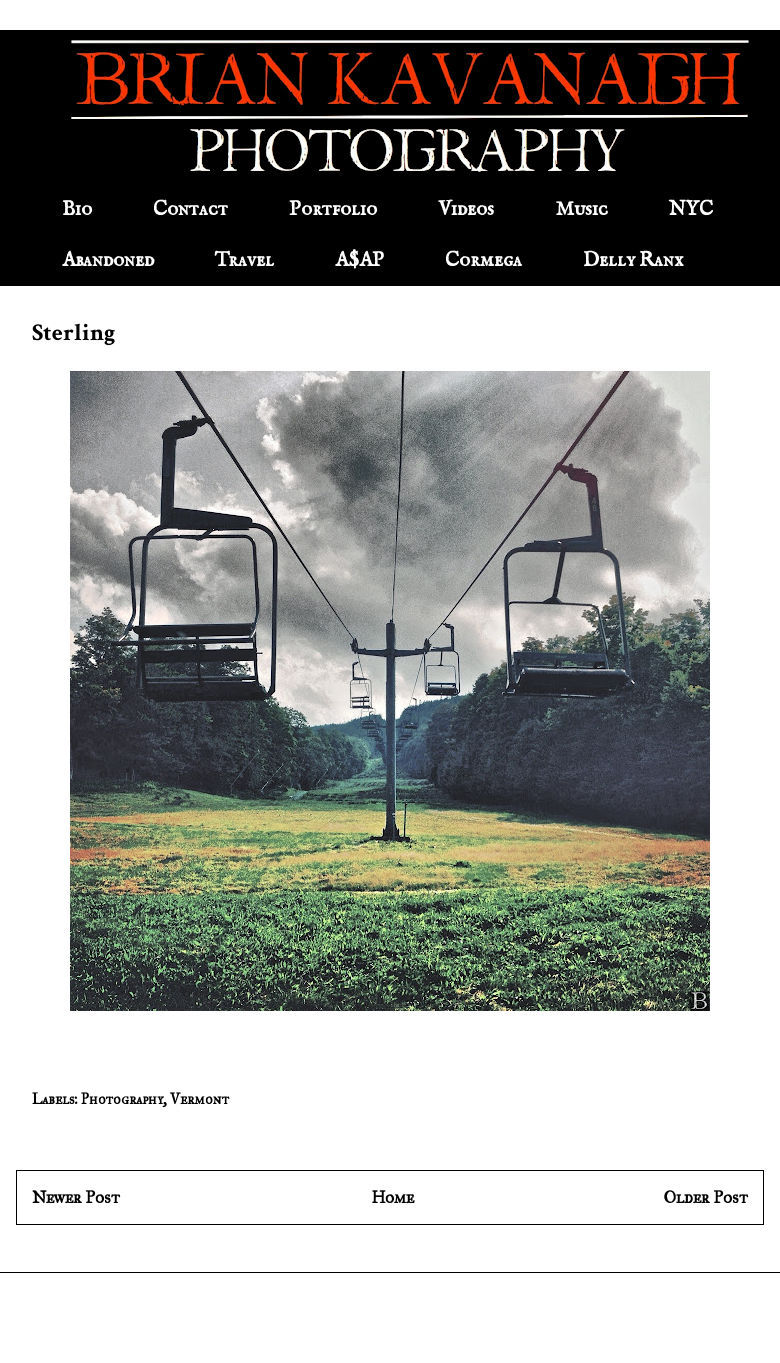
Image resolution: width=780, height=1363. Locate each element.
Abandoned (108, 260)
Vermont (199, 1099)
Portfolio (333, 209)
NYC (691, 209)
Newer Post (76, 1197)
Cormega (483, 260)
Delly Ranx (633, 260)
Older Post (706, 1197)
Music (581, 209)
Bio (77, 209)
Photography (122, 1099)
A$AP (359, 260)
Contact (190, 209)
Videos (466, 209)
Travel (244, 260)
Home (392, 1197)
